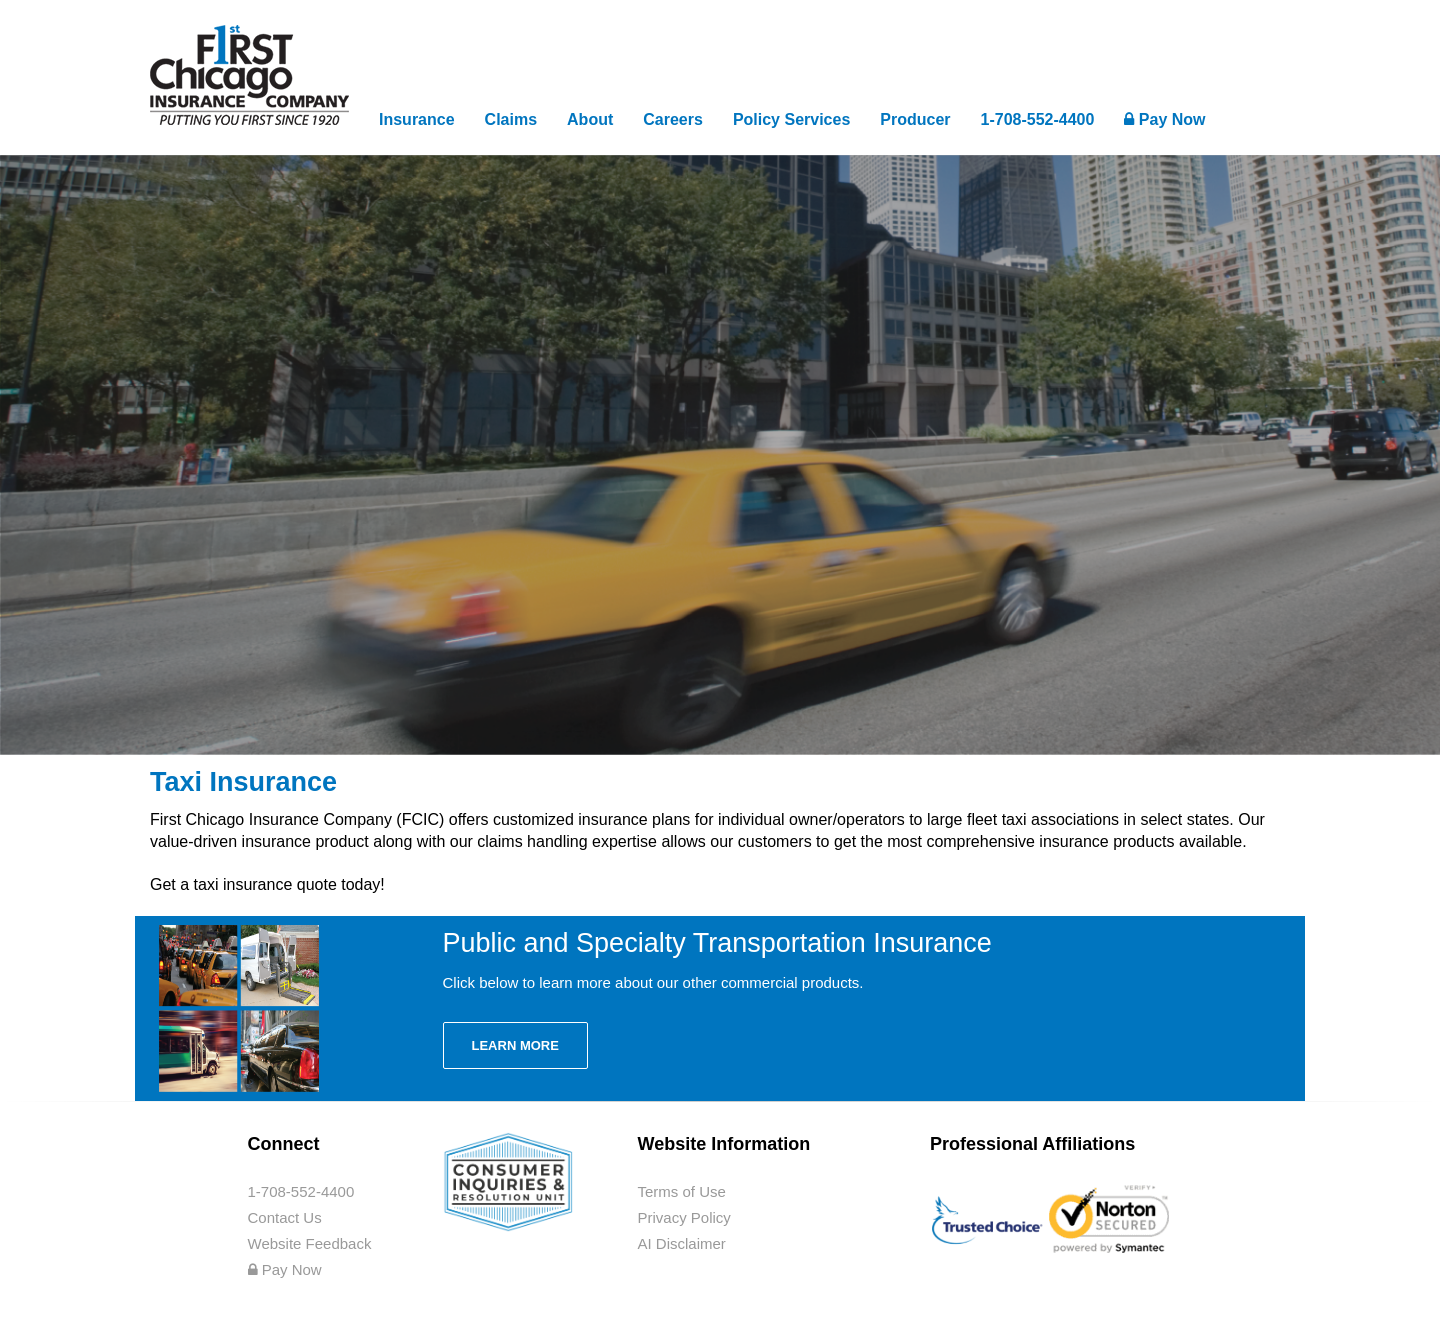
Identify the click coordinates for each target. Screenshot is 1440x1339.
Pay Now (1164, 119)
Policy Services (791, 119)
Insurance (417, 119)
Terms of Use (682, 1191)
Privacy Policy (684, 1217)
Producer (915, 119)
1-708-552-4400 (1038, 119)
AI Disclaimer (682, 1243)
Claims (511, 119)
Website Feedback (310, 1243)
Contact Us (285, 1217)
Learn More (515, 1045)
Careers (673, 119)
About (590, 119)
